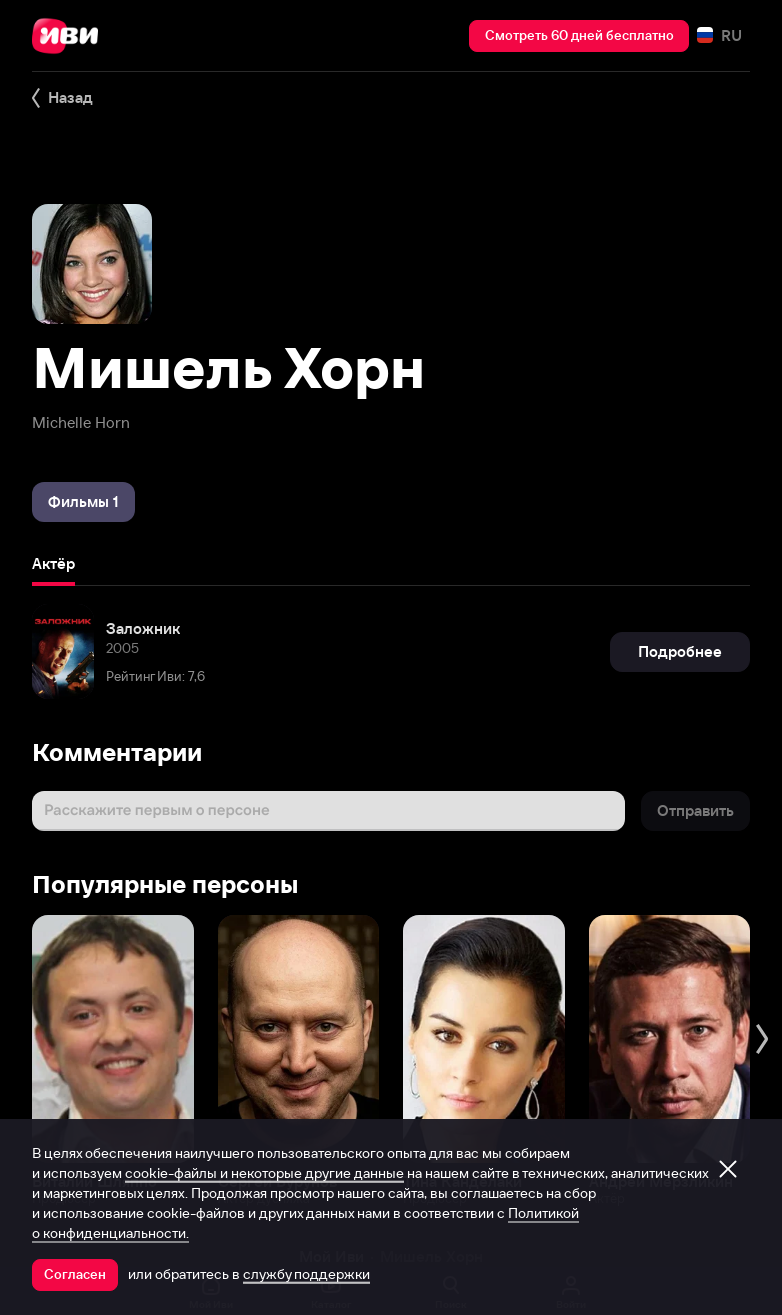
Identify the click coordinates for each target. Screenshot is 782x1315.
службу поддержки (306, 1274)
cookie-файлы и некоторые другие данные (264, 1173)
